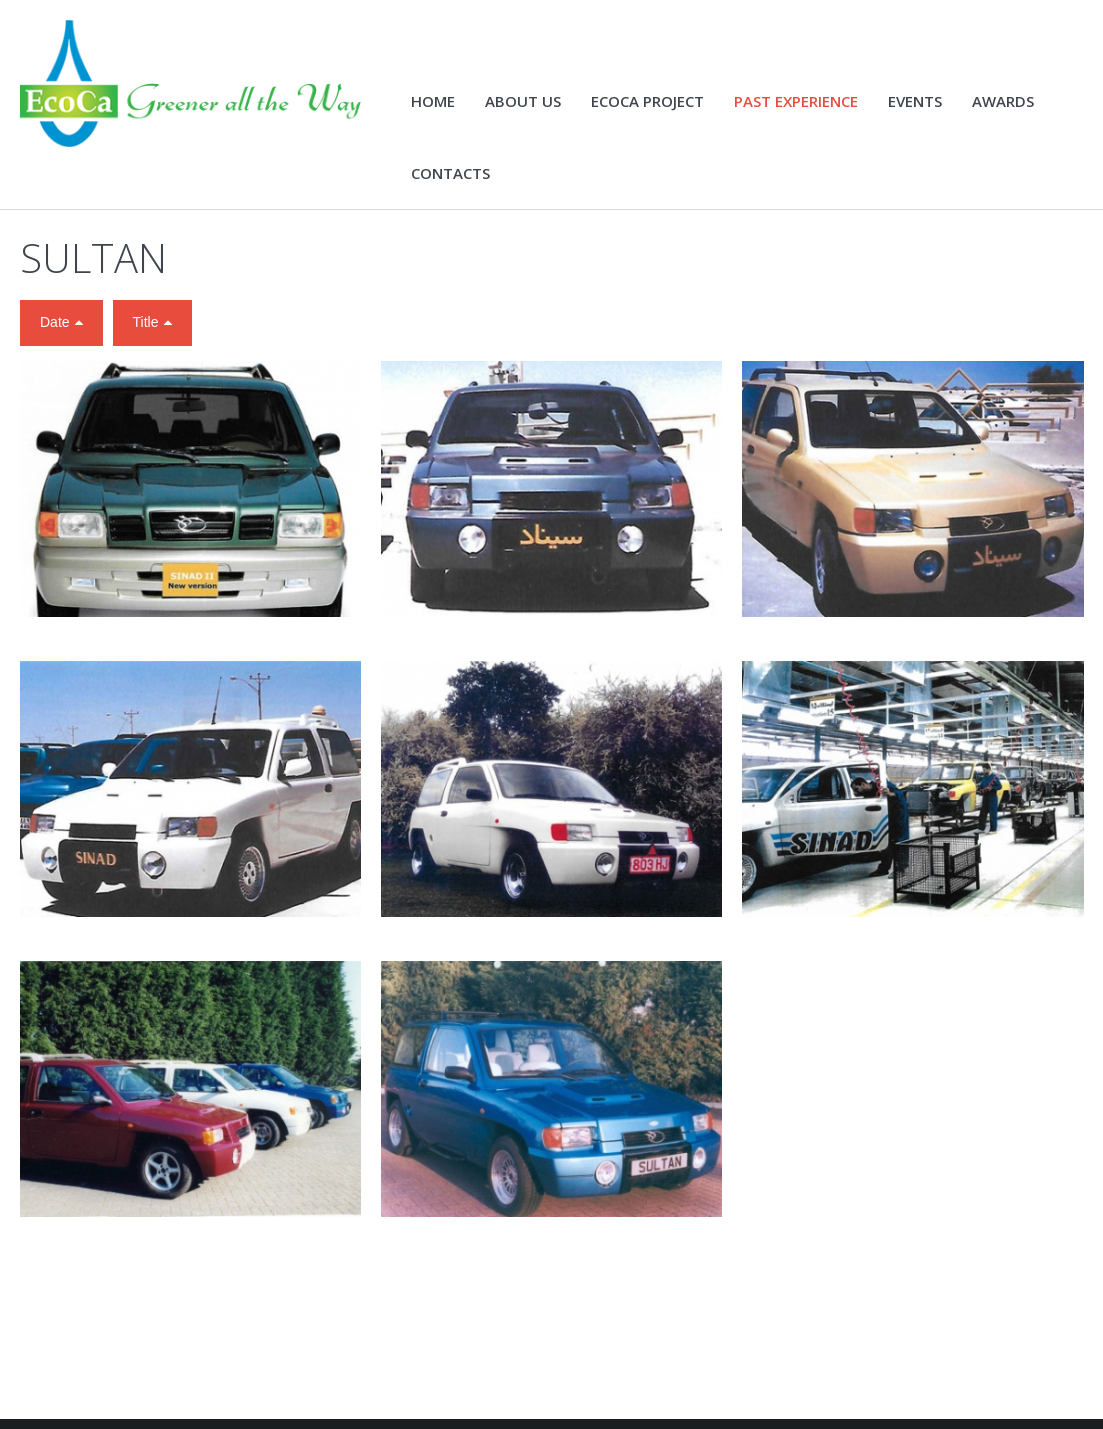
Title (146, 322)
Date (55, 322)
